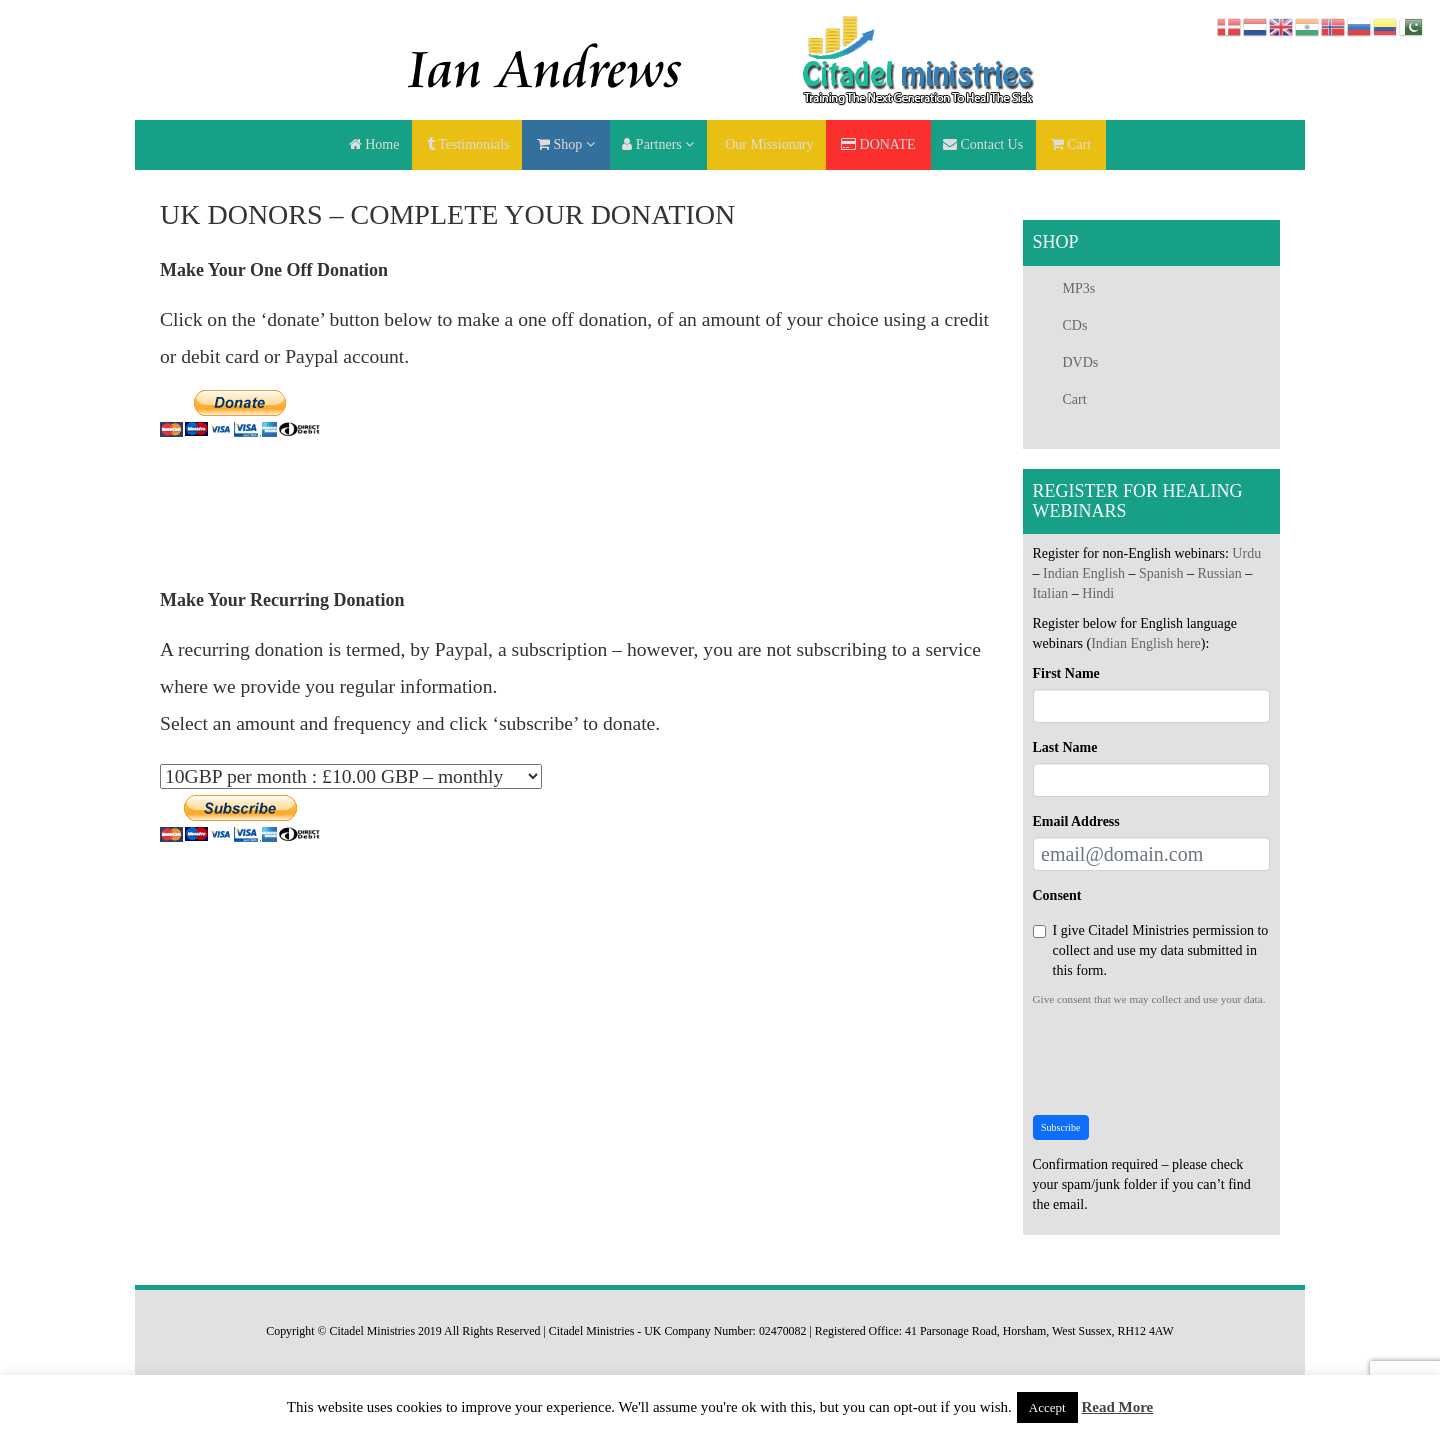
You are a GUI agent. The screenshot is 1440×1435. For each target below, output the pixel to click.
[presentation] (1185, 1061)
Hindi (1098, 593)
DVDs (1081, 362)
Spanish (1161, 573)
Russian (1219, 573)
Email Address (1076, 821)
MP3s (1079, 288)
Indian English (1084, 573)
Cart (1075, 399)
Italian (1051, 593)
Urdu (1246, 553)
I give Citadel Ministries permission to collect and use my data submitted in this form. (1151, 950)
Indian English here (1146, 643)
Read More (1117, 1407)
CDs (1075, 325)
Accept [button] (1047, 1407)
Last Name (1065, 747)
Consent (1057, 895)
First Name (1066, 673)
